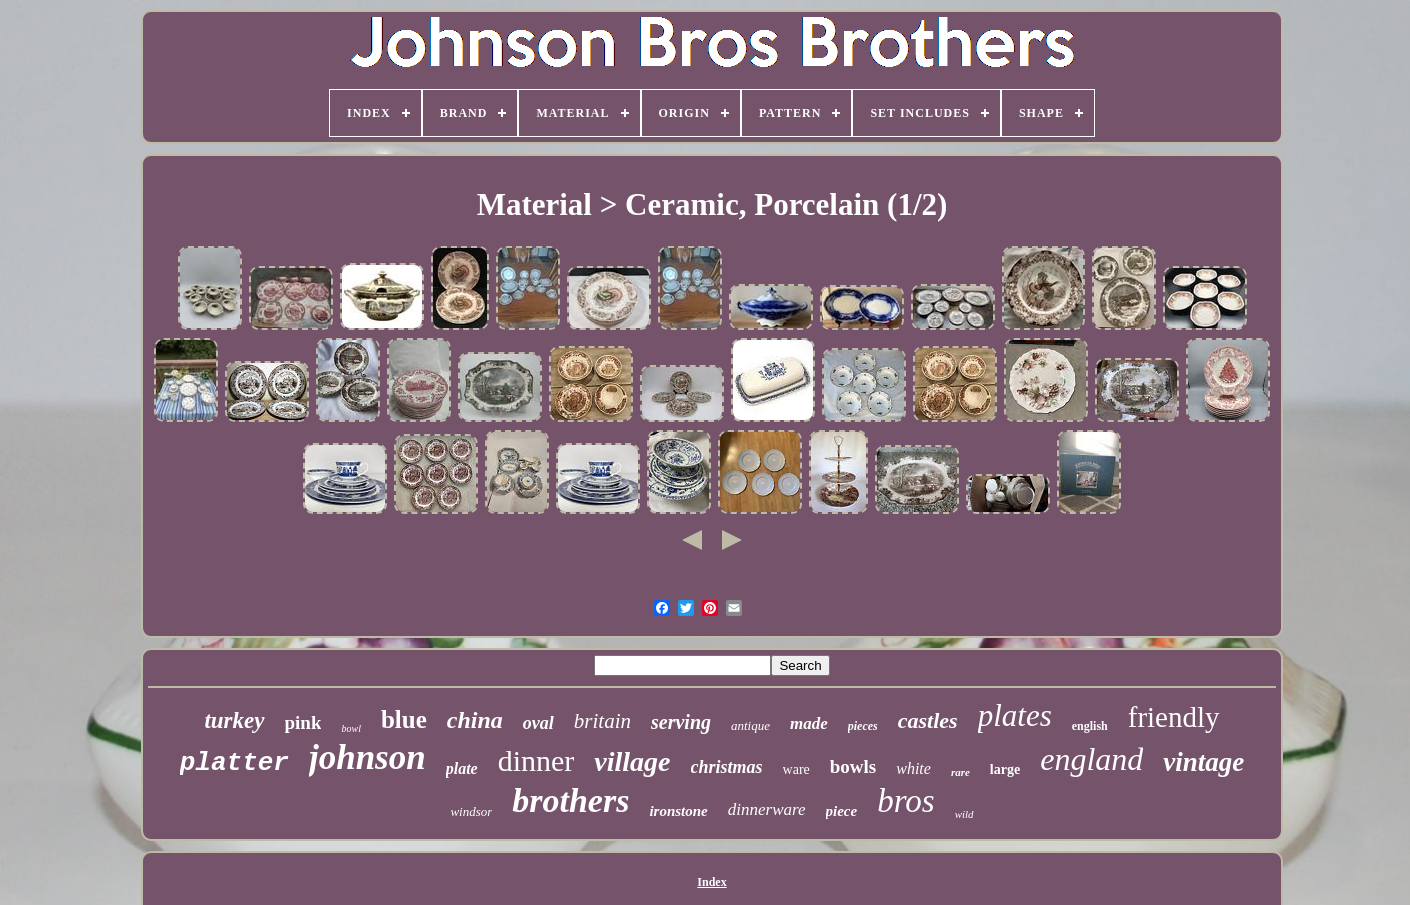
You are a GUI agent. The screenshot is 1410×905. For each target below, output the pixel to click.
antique (750, 725)
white (913, 768)
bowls (853, 766)
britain (602, 721)
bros (905, 801)
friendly (1174, 717)
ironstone (678, 811)
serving (681, 722)
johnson (367, 757)
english (1090, 726)
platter (234, 763)
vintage (1203, 762)
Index (711, 882)
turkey (234, 720)
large (1005, 769)
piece (842, 811)
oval (538, 723)
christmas (727, 767)
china (475, 720)
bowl (350, 728)
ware (796, 769)
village (632, 761)
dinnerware (767, 809)
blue (404, 719)
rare (960, 772)
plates (1015, 715)
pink (303, 722)
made (809, 723)
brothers (570, 800)
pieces (863, 726)
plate (462, 768)
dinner (536, 760)
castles (928, 720)
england (1091, 759)
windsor (471, 811)
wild (964, 814)
